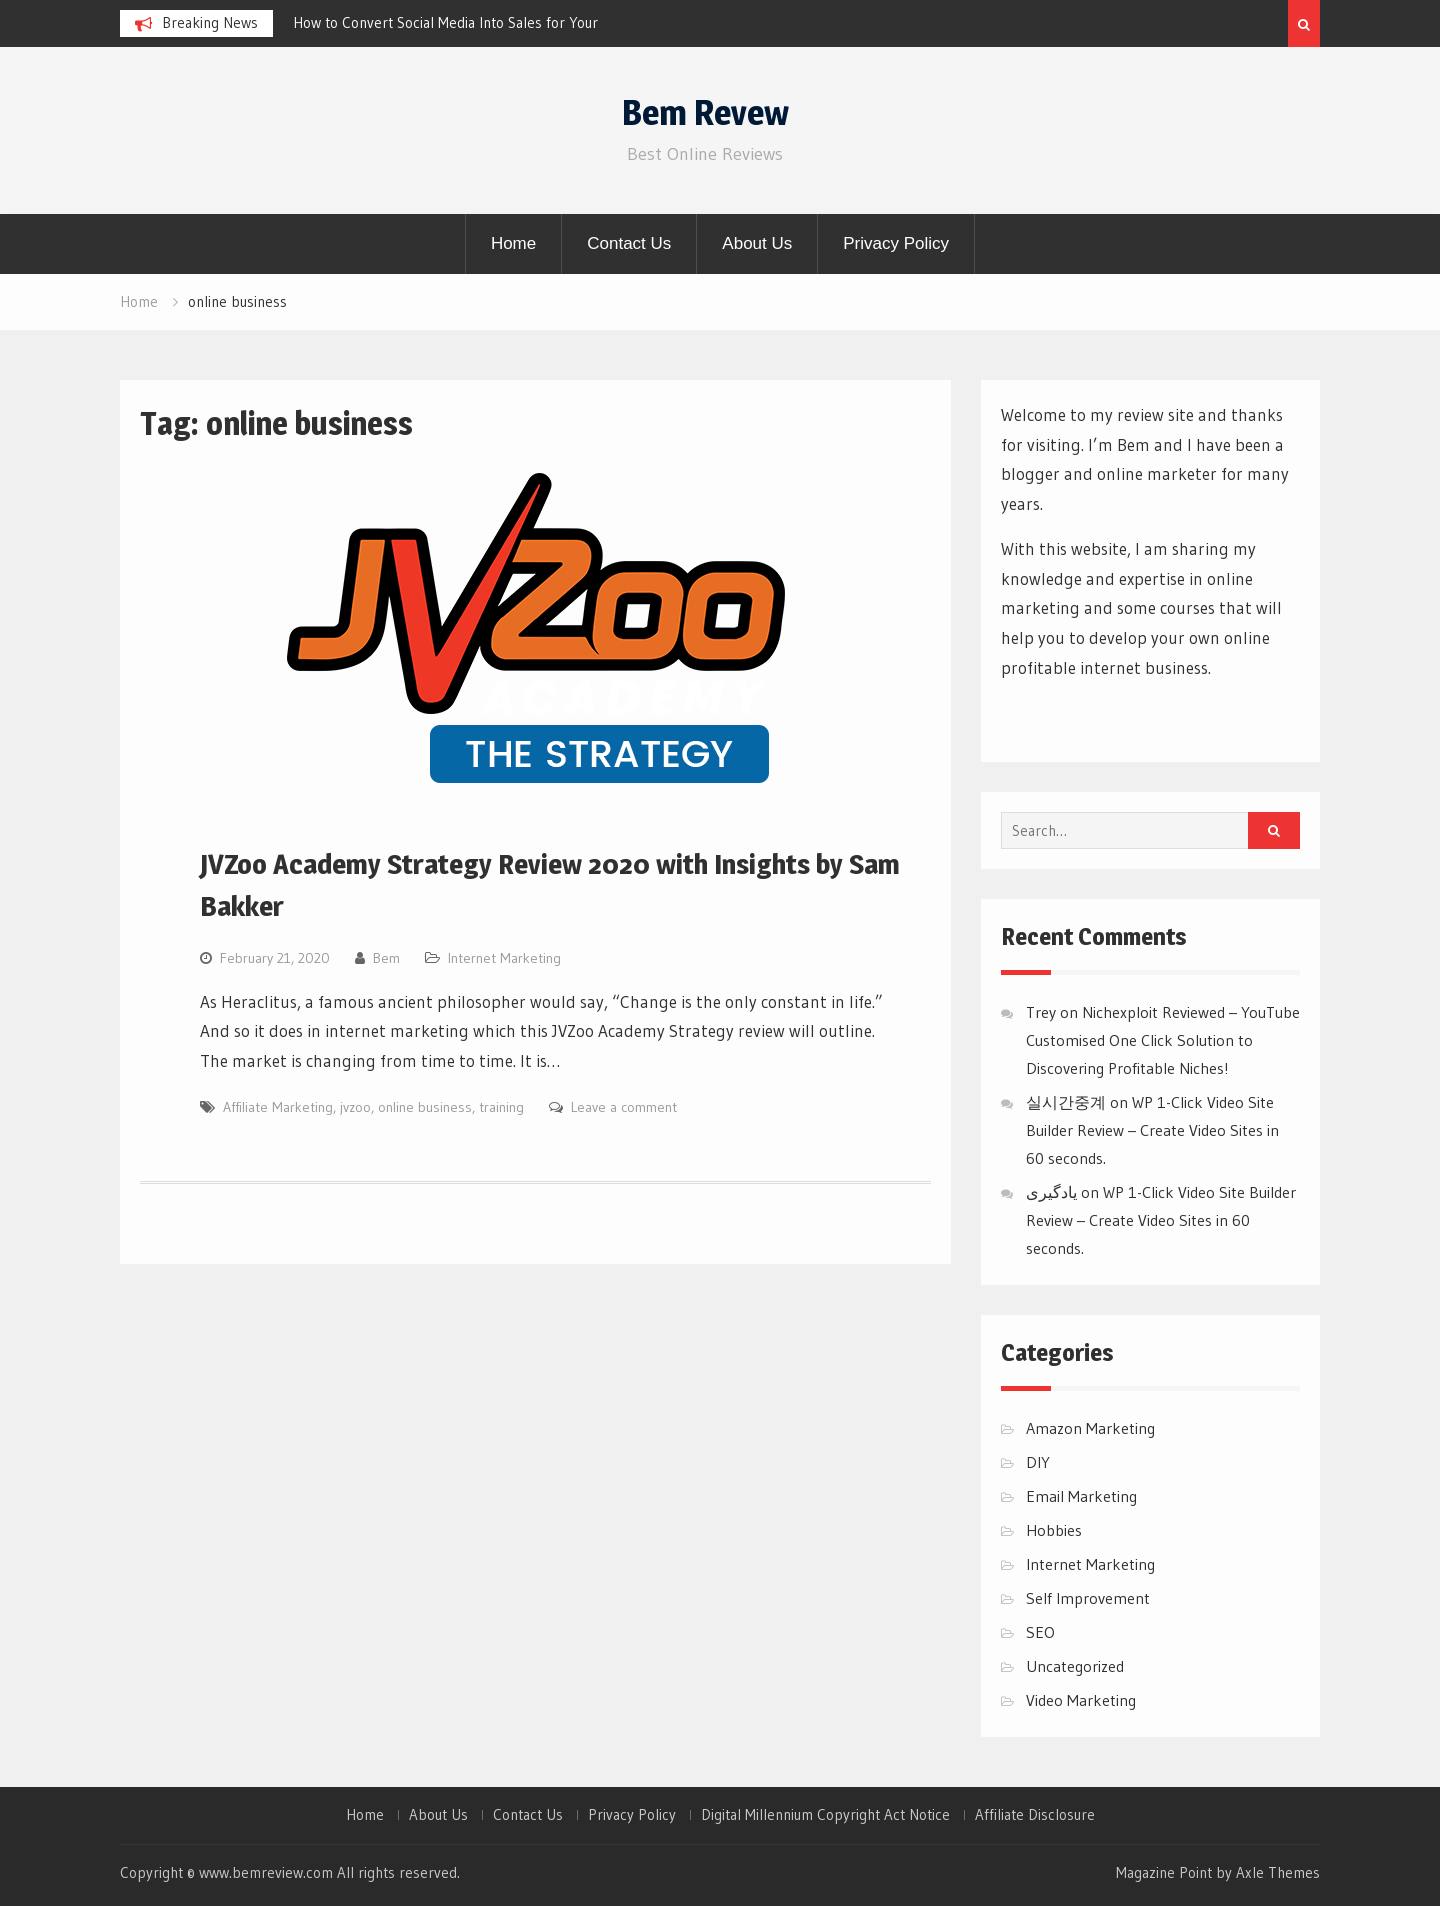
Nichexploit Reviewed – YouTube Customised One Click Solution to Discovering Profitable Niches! (1163, 1040)
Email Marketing (1081, 1496)
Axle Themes (1278, 1872)
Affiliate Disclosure (1035, 1815)
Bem (386, 958)
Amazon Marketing (1090, 1428)
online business (425, 1107)
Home (513, 243)
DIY (1038, 1462)
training (501, 1107)
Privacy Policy (896, 243)
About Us (757, 243)
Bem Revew (705, 112)
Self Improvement (1088, 1598)
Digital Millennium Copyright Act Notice (825, 1815)
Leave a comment (624, 1107)
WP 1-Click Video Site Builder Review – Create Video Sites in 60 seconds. (1152, 1130)
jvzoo (355, 1107)
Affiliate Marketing (278, 1107)
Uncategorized (1075, 1666)
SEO (1040, 1632)
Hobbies (1054, 1530)
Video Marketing (1081, 1700)
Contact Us (629, 243)
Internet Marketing (504, 958)
